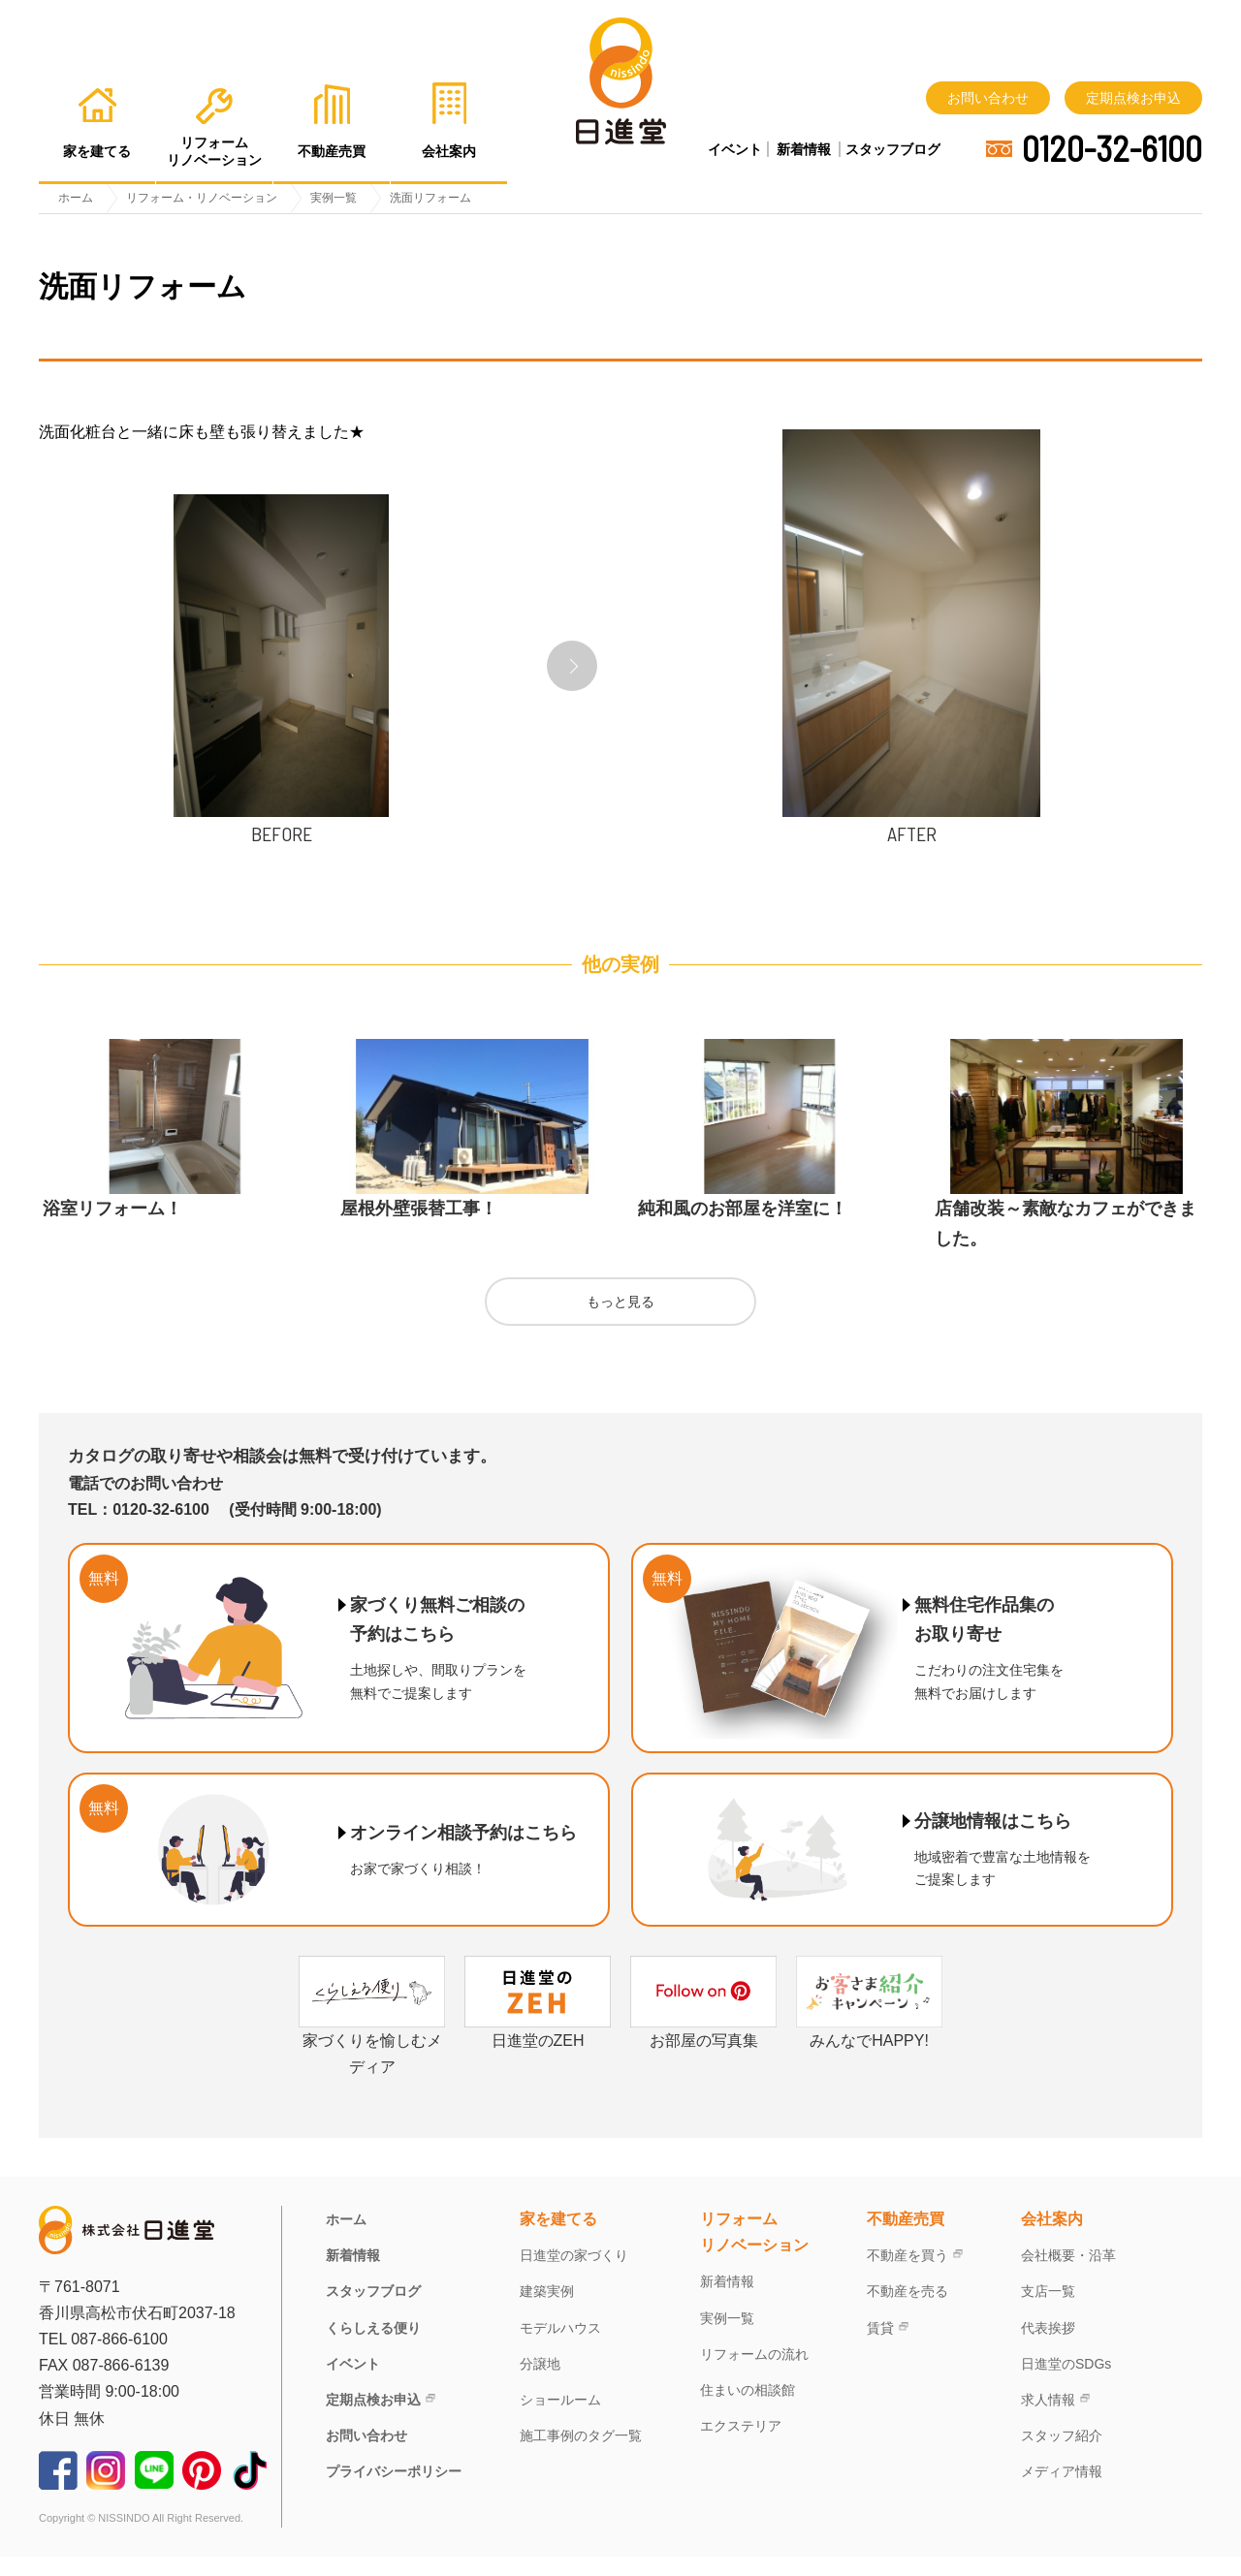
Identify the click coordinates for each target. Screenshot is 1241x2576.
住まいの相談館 (747, 2409)
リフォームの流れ (754, 2373)
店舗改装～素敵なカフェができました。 (1065, 1243)
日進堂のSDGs (1066, 2383)
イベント (735, 149)
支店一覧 (1048, 2311)
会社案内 (1052, 2238)
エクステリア (740, 2445)
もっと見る (620, 1321)
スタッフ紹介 (1061, 2455)
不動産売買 (905, 2238)
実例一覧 (727, 2337)
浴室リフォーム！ (112, 1228)
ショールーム (560, 2419)
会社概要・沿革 (1068, 2274)
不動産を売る (907, 2311)
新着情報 (804, 149)
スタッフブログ (892, 149)
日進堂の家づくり (574, 2274)
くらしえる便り (373, 2347)
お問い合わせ (988, 98)
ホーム (346, 2238)
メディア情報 (1061, 2490)
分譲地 (540, 2383)
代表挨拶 (1048, 2347)
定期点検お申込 (1133, 98)
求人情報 (1048, 2419)
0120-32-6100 (1112, 148)
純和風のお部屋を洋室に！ (742, 1228)
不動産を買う (907, 2274)
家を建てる (558, 2238)
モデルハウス (560, 2347)
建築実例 (547, 2311)
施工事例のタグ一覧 (581, 2455)
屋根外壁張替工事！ (418, 1228)
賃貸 (880, 2347)
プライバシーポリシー (393, 2490)
